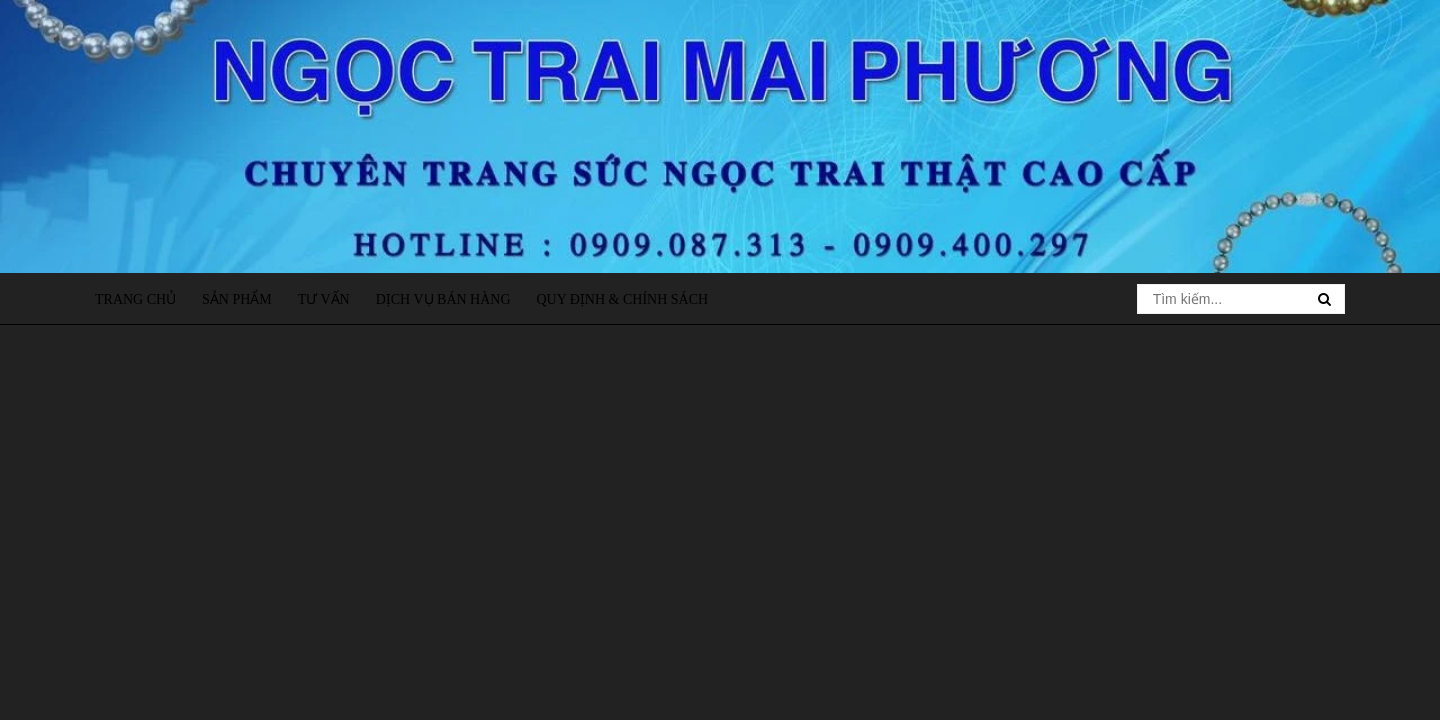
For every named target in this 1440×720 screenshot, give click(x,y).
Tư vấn (324, 299)
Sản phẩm (237, 299)
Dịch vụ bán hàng (443, 299)
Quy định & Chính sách (622, 299)
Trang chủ (135, 299)
